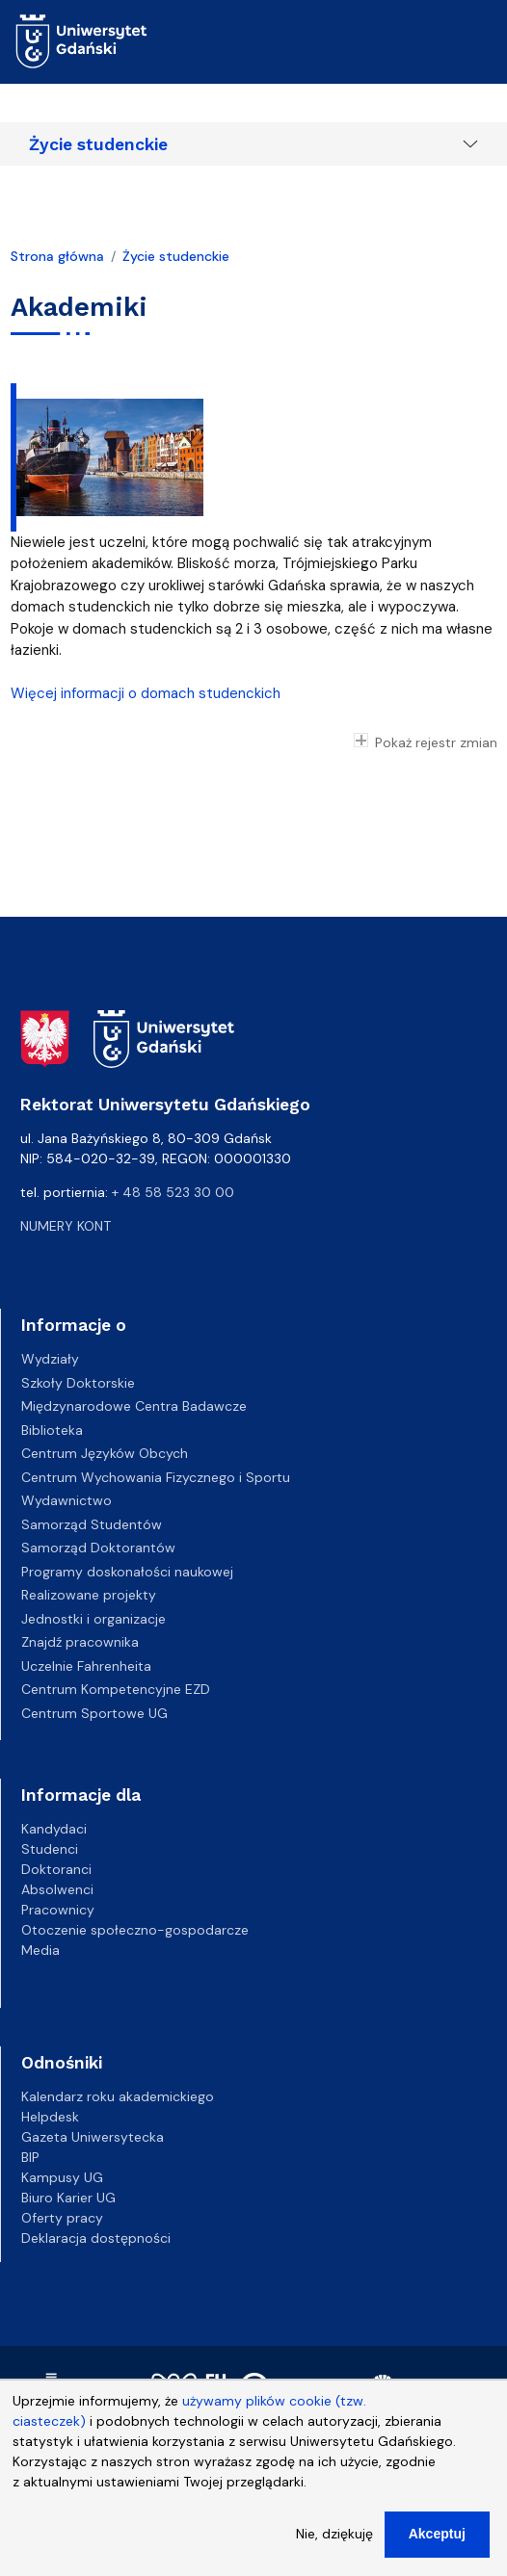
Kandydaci (54, 1828)
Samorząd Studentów (91, 1524)
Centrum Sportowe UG (94, 1713)
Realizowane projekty (88, 1594)
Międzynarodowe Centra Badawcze (134, 1406)
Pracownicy (57, 1909)
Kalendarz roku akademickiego (117, 2096)
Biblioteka (52, 1430)
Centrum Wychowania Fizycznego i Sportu (155, 1477)
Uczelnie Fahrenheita (86, 1666)
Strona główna (57, 256)
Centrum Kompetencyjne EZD (115, 1689)
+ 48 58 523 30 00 (173, 1192)
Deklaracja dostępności (96, 2238)
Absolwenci (57, 1889)
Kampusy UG (62, 2177)
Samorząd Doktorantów (98, 1547)
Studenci (49, 1849)
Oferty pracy (62, 2217)
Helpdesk (50, 2116)
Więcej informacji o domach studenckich (145, 693)
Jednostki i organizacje (93, 1618)
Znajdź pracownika (80, 1642)
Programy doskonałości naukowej (127, 1571)
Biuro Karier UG (68, 2197)
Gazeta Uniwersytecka (92, 2137)
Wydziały (50, 1358)
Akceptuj (437, 2549)
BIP (30, 2157)
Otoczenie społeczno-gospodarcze (135, 1930)
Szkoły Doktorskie (78, 1383)
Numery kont (65, 1226)
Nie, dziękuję (334, 2549)
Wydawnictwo (66, 1500)
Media (40, 1950)
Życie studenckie (98, 144)
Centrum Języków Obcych (104, 1453)
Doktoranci (56, 1869)
